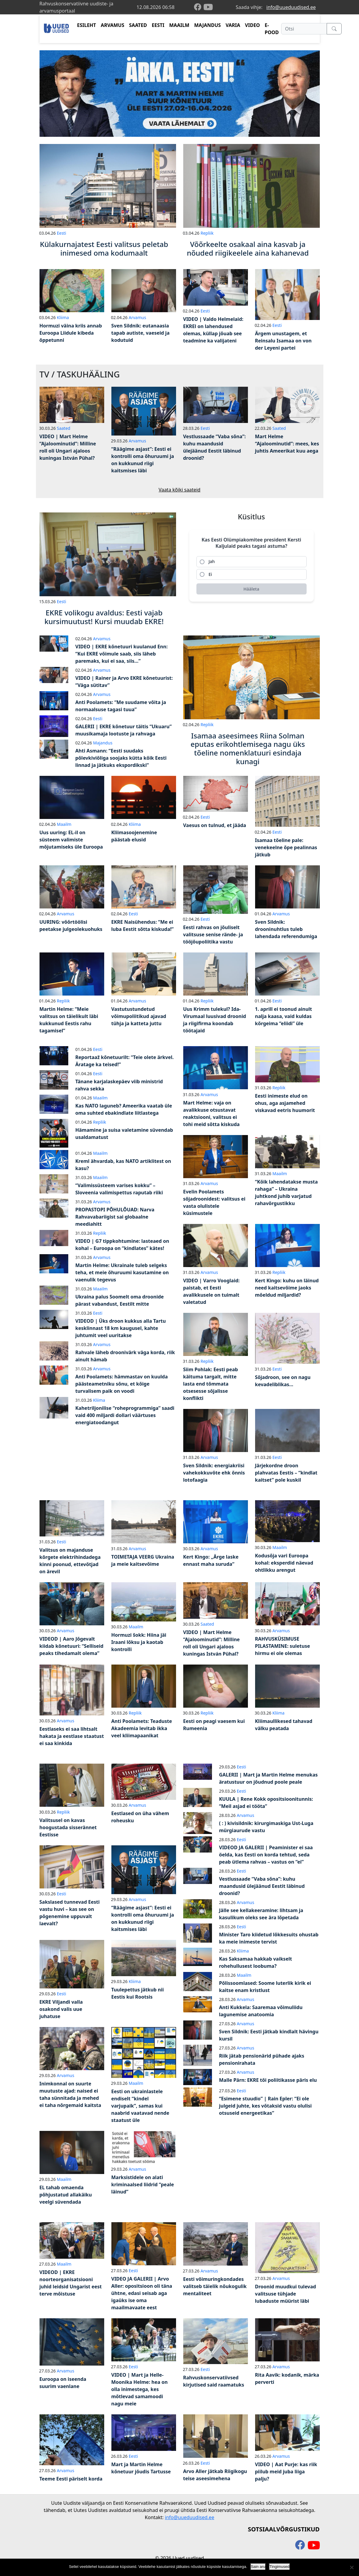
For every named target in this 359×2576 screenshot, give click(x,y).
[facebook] (199, 7)
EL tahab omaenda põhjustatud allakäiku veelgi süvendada (66, 2194)
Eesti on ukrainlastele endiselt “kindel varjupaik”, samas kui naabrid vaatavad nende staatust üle (140, 2105)
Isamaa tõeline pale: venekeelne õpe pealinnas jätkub (286, 847)
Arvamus (137, 317)
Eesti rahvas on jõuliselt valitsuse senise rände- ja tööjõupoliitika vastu (213, 934)
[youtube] (208, 7)
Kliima (63, 317)
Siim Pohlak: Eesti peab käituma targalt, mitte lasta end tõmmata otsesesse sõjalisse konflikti (210, 1383)
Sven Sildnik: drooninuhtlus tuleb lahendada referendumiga (286, 929)
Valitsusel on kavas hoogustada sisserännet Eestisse (68, 1827)
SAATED (138, 25)
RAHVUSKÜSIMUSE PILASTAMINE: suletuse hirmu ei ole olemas (282, 1646)
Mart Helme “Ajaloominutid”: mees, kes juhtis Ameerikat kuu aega (287, 443)
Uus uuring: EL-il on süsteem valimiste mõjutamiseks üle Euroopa (71, 839)
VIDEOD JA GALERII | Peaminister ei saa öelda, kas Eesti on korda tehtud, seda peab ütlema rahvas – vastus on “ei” (266, 1854)
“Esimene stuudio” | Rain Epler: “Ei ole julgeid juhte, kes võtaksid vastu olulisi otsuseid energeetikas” (265, 2105)
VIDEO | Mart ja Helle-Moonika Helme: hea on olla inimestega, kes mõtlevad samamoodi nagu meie (139, 2389)
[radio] (251, 561)
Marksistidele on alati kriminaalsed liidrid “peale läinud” (142, 2184)
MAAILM (179, 25)
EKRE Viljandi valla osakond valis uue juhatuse (61, 2009)
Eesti (61, 233)
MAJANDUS (207, 25)
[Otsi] (304, 28)
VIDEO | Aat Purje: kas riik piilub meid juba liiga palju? (286, 2471)
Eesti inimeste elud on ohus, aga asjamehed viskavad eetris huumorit (285, 1103)
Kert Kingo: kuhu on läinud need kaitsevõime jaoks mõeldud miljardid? (287, 1287)
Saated (63, 428)
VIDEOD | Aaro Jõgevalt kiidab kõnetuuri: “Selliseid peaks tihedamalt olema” (72, 1646)
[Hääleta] (251, 588)
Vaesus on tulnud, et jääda (214, 825)
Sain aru (258, 2566)
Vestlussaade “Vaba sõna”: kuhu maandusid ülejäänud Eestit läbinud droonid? (262, 1886)
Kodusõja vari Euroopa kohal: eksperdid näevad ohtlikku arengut (284, 1562)
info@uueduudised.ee (291, 7)
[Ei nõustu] (352, 2567)
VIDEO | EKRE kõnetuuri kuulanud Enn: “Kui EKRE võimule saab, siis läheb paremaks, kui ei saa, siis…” (121, 653)
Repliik (207, 233)
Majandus (103, 743)
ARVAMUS (112, 25)
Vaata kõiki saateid (180, 489)
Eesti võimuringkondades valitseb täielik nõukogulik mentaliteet (215, 2286)
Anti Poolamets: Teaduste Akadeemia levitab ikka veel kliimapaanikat (141, 1728)
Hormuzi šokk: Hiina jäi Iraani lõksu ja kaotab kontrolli (138, 1642)
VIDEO (252, 25)
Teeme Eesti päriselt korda (71, 2478)
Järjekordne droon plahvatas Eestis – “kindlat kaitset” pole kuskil (286, 1472)
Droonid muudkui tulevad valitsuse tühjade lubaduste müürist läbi (285, 2293)
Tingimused (279, 2566)
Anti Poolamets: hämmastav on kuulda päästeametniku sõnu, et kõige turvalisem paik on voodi (121, 1383)
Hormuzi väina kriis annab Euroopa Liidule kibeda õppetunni (71, 332)
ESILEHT (86, 25)
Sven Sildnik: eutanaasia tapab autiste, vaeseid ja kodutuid (140, 332)
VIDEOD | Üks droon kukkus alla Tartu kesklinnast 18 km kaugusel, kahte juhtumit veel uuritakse (120, 1328)
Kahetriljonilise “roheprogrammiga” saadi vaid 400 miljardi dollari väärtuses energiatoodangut (125, 1415)
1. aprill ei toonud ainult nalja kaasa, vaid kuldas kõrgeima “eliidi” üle (283, 1016)
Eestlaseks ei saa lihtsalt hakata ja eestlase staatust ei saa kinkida (72, 1736)
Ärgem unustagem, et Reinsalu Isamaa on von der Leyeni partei (283, 340)
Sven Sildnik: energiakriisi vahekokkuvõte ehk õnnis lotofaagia (214, 1472)
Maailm (64, 824)
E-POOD (272, 29)
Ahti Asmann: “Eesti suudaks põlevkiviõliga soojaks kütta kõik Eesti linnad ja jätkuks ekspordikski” (121, 757)
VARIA (232, 25)
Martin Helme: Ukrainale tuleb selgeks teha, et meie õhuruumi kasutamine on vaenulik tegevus (122, 1272)
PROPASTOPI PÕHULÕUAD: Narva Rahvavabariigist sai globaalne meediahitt (114, 1216)
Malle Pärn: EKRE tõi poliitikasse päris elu (268, 2080)
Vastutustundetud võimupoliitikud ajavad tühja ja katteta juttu (138, 1016)
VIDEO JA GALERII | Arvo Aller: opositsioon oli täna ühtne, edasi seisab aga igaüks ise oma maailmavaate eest (141, 2293)
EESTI (158, 25)
